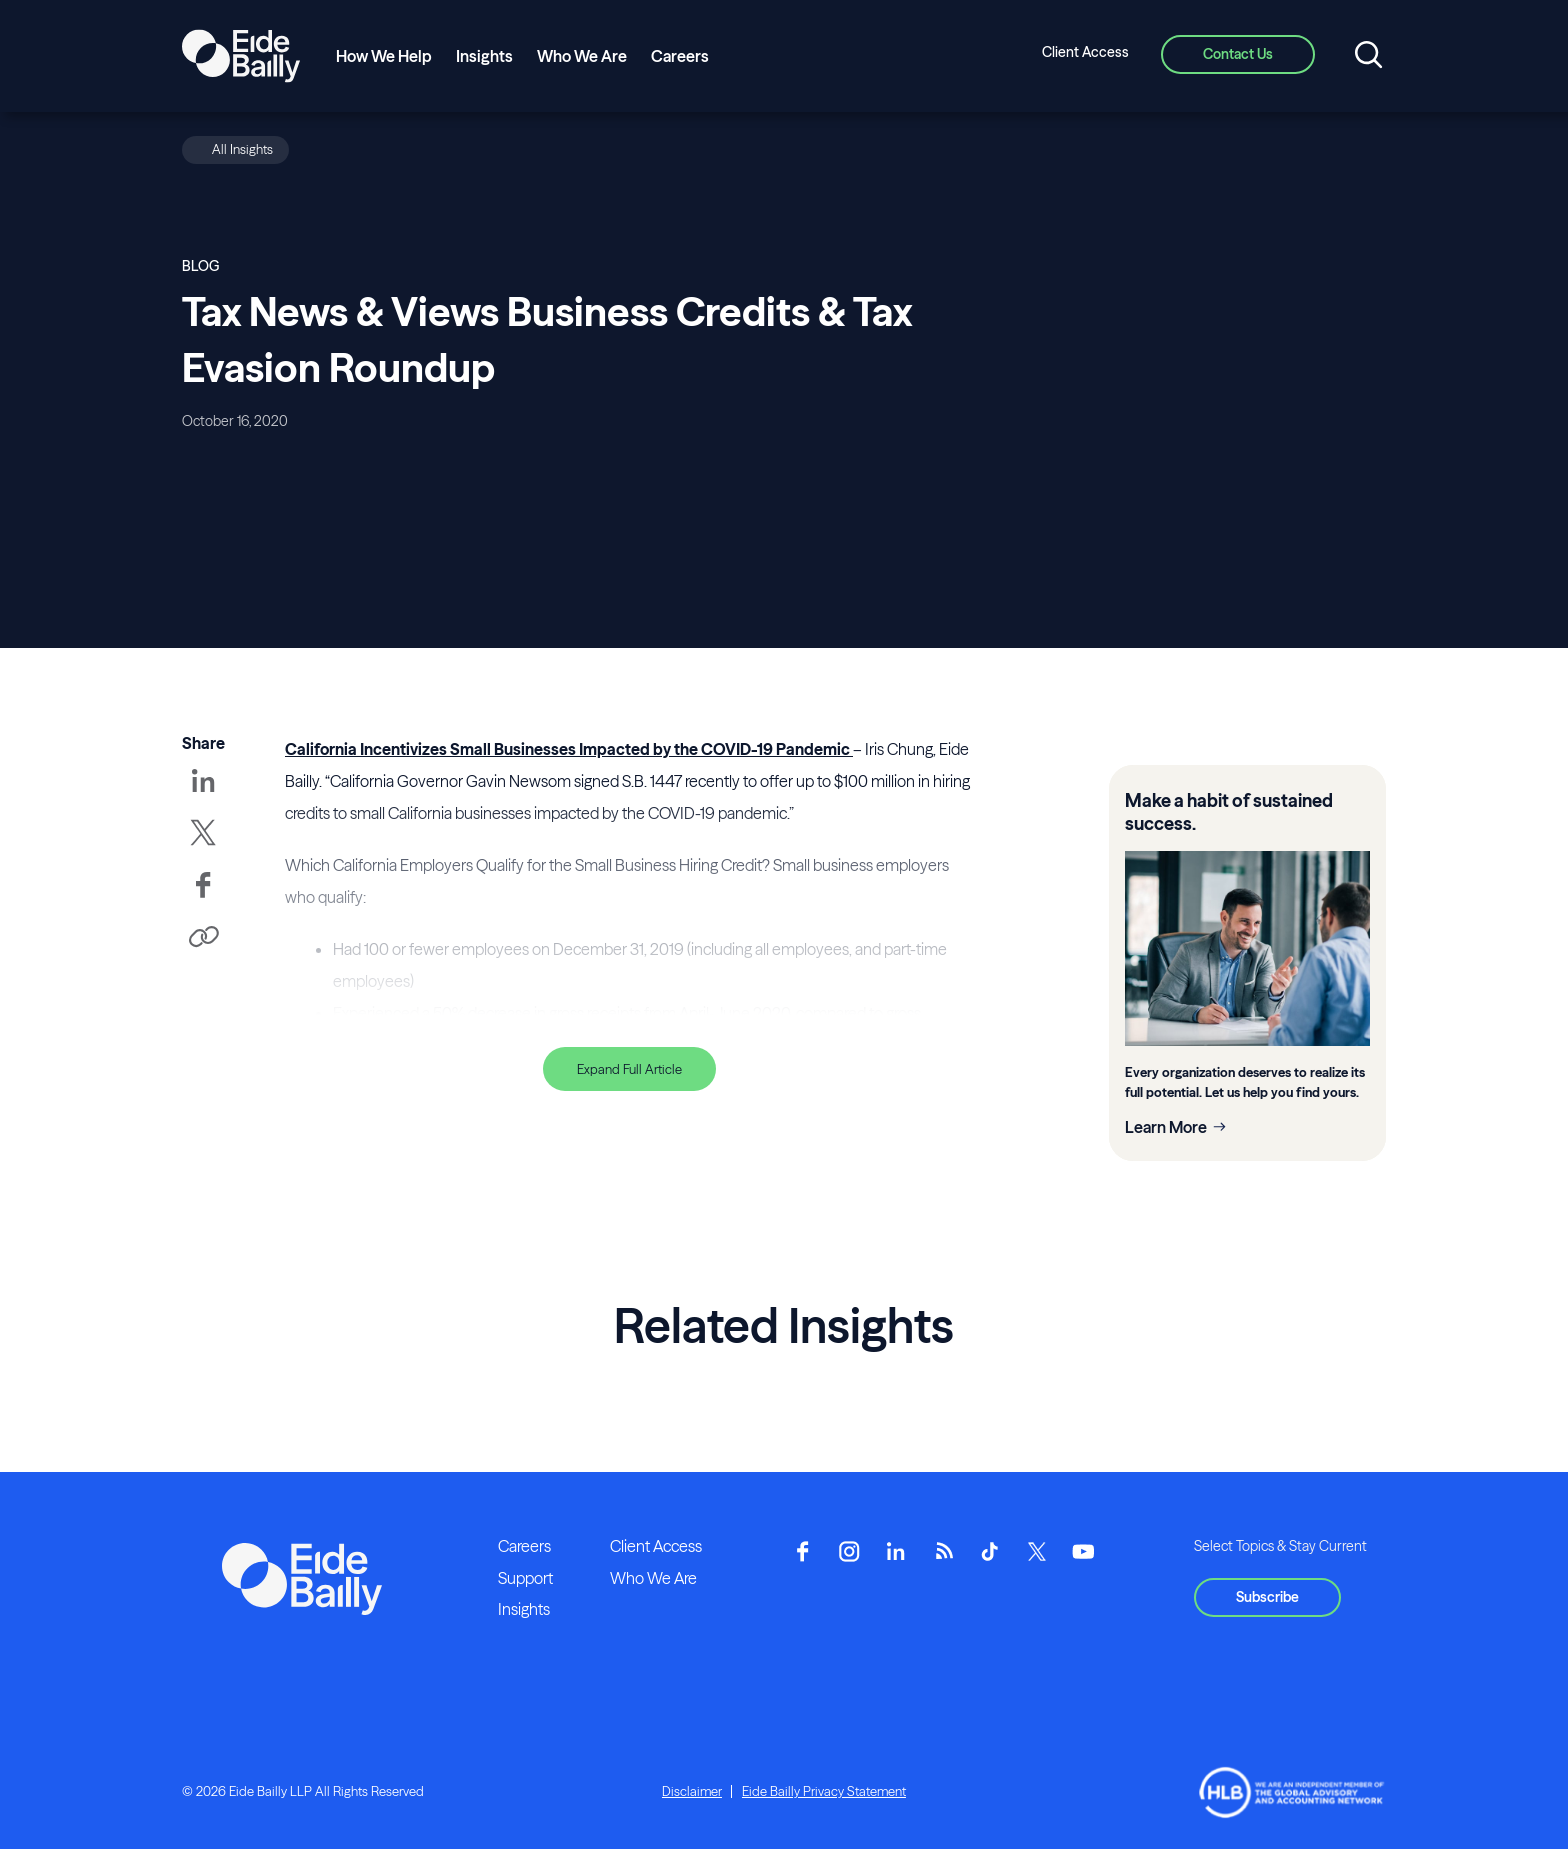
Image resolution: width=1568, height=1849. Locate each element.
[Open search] (1368, 56)
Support (525, 1578)
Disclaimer (692, 1791)
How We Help (384, 56)
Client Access (1085, 52)
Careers (680, 56)
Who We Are (582, 56)
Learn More (1166, 1127)
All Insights (242, 149)
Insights (484, 56)
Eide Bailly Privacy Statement (824, 1791)
